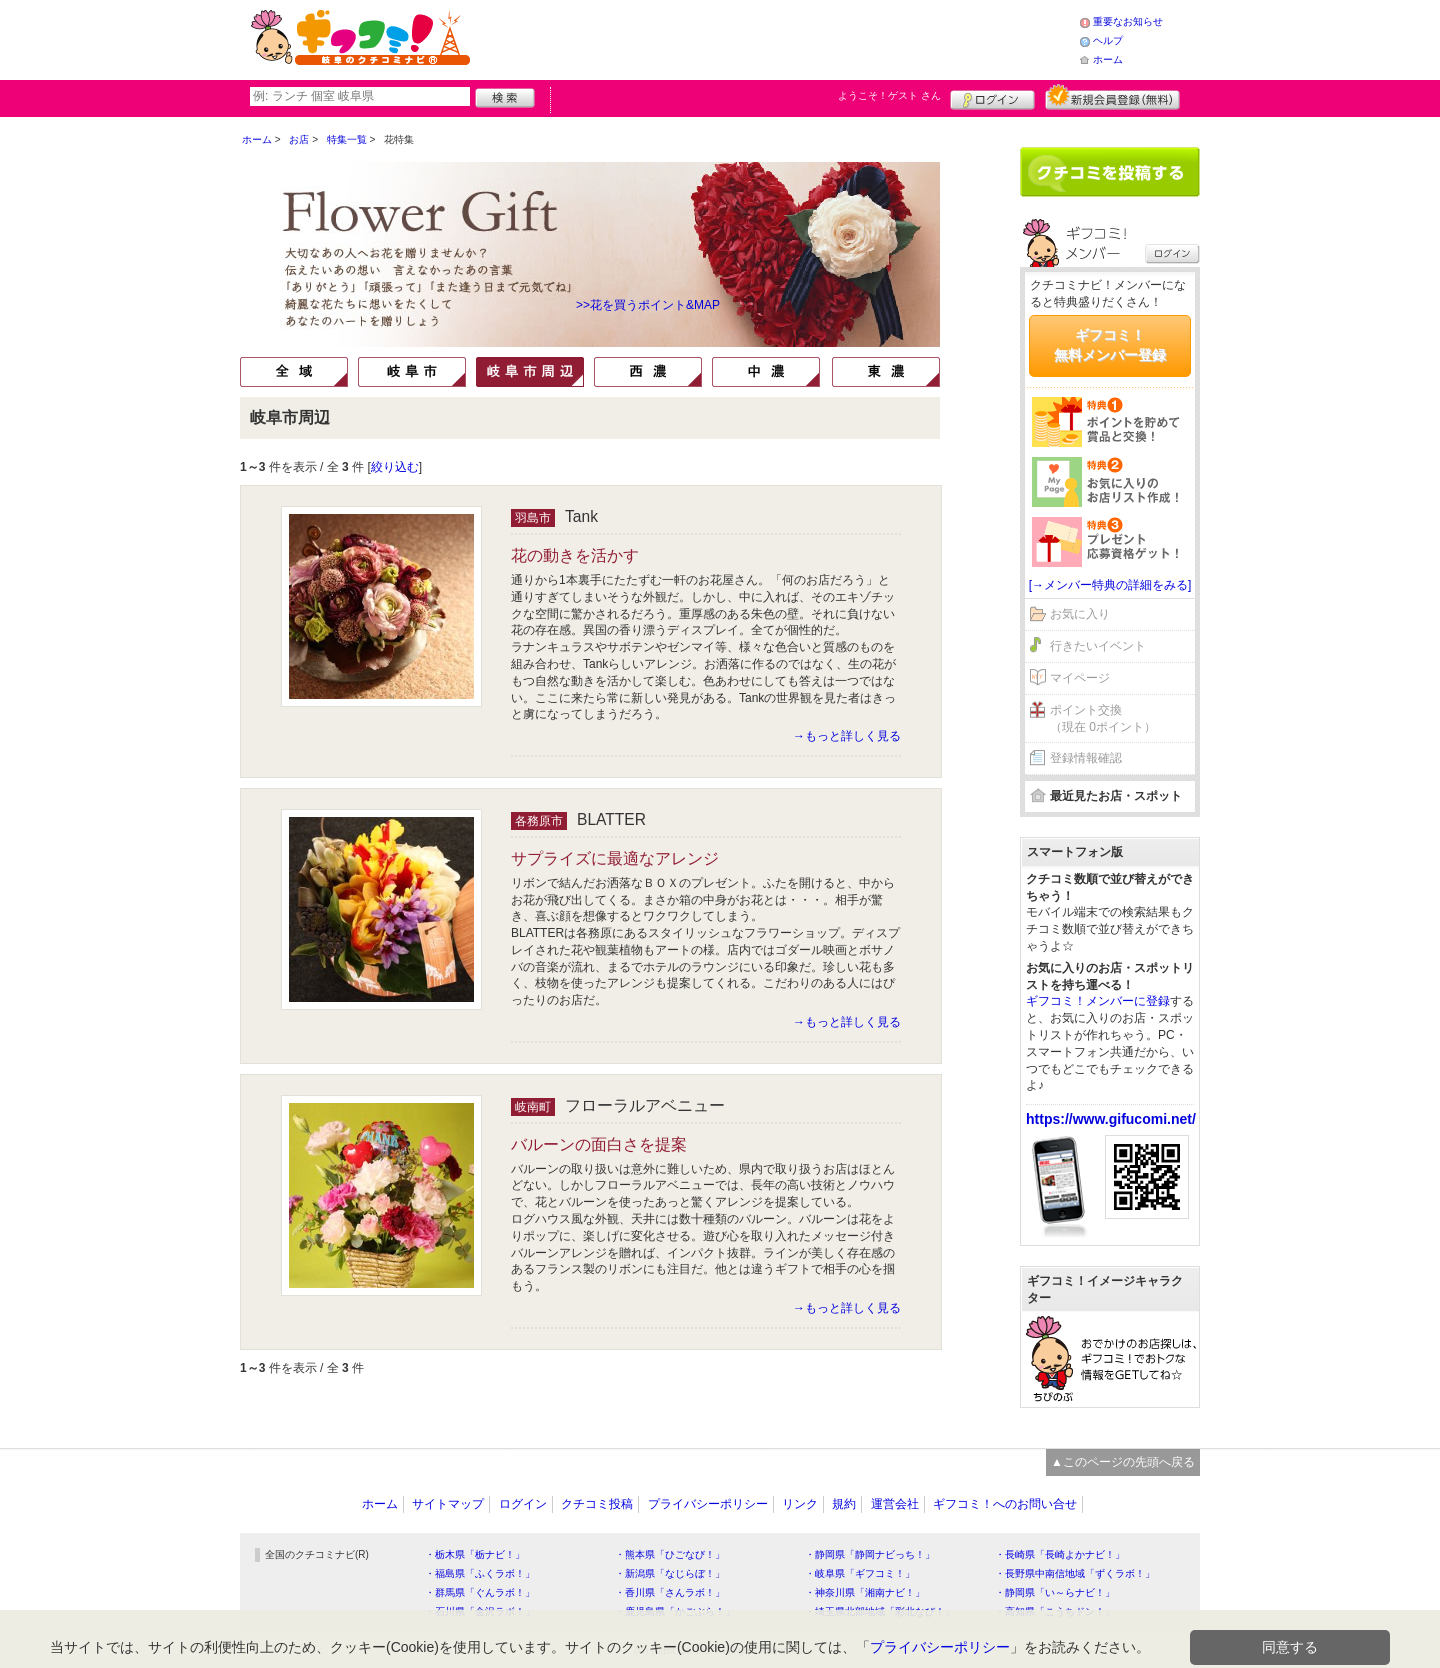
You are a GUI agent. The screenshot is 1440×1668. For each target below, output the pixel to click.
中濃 (766, 372)
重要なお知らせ (1128, 21)
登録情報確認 (1086, 758)
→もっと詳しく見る (847, 736)
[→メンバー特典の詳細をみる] (1110, 585)
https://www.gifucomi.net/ (1111, 1119)
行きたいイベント (1098, 646)
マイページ (1080, 678)
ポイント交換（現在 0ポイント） (1103, 718)
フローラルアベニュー (645, 1105)
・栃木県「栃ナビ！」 (475, 1554)
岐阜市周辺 (530, 372)
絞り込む (395, 467)
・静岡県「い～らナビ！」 (1055, 1592)
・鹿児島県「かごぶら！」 (675, 1611)
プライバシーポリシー (708, 1504)
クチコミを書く (1110, 172)
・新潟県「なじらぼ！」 (670, 1573)
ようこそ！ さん (889, 95)
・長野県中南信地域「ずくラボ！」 (1075, 1573)
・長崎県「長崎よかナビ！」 (1060, 1554)
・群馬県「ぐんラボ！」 (480, 1592)
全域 (294, 372)
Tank (581, 516)
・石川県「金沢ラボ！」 (480, 1611)
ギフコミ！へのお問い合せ (1005, 1504)
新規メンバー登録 (1112, 97)
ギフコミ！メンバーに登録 (1098, 1001)
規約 (844, 1504)
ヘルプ (1108, 40)
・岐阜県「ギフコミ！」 (860, 1573)
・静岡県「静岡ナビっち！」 (870, 1554)
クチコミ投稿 (597, 1504)
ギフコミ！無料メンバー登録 (1110, 345)
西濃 (648, 372)
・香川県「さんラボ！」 (670, 1592)
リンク (800, 1504)
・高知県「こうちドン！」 (1055, 1611)
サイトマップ (448, 1504)
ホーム (1108, 59)
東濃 (886, 372)
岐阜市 (412, 372)
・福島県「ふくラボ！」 (480, 1573)
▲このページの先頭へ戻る (1123, 1462)
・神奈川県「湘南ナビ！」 (865, 1592)
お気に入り (1080, 614)
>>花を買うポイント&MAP (648, 305)
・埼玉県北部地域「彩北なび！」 (880, 1611)
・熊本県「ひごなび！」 (670, 1554)
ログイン (992, 97)
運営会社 (895, 1504)
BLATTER (611, 819)
